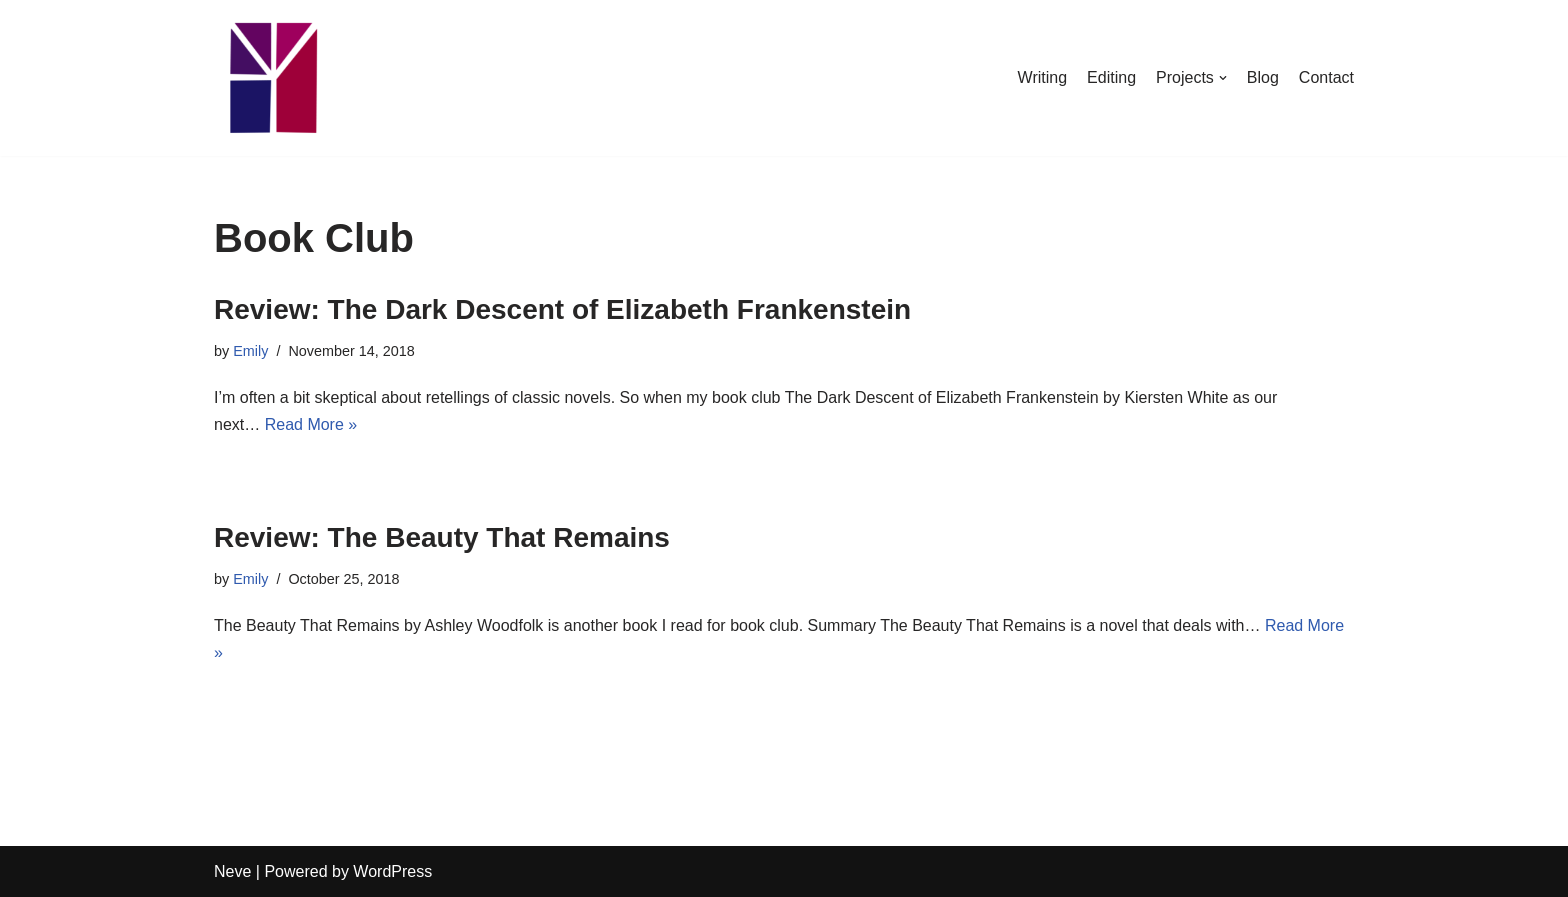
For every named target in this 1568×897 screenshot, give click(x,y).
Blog (1263, 77)
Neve (232, 871)
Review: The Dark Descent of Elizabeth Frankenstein (562, 309)
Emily (250, 351)
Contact (1326, 77)
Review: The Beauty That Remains (442, 537)
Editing (1111, 77)
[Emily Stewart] (274, 78)
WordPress (392, 871)
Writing (1043, 77)
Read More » (311, 424)
